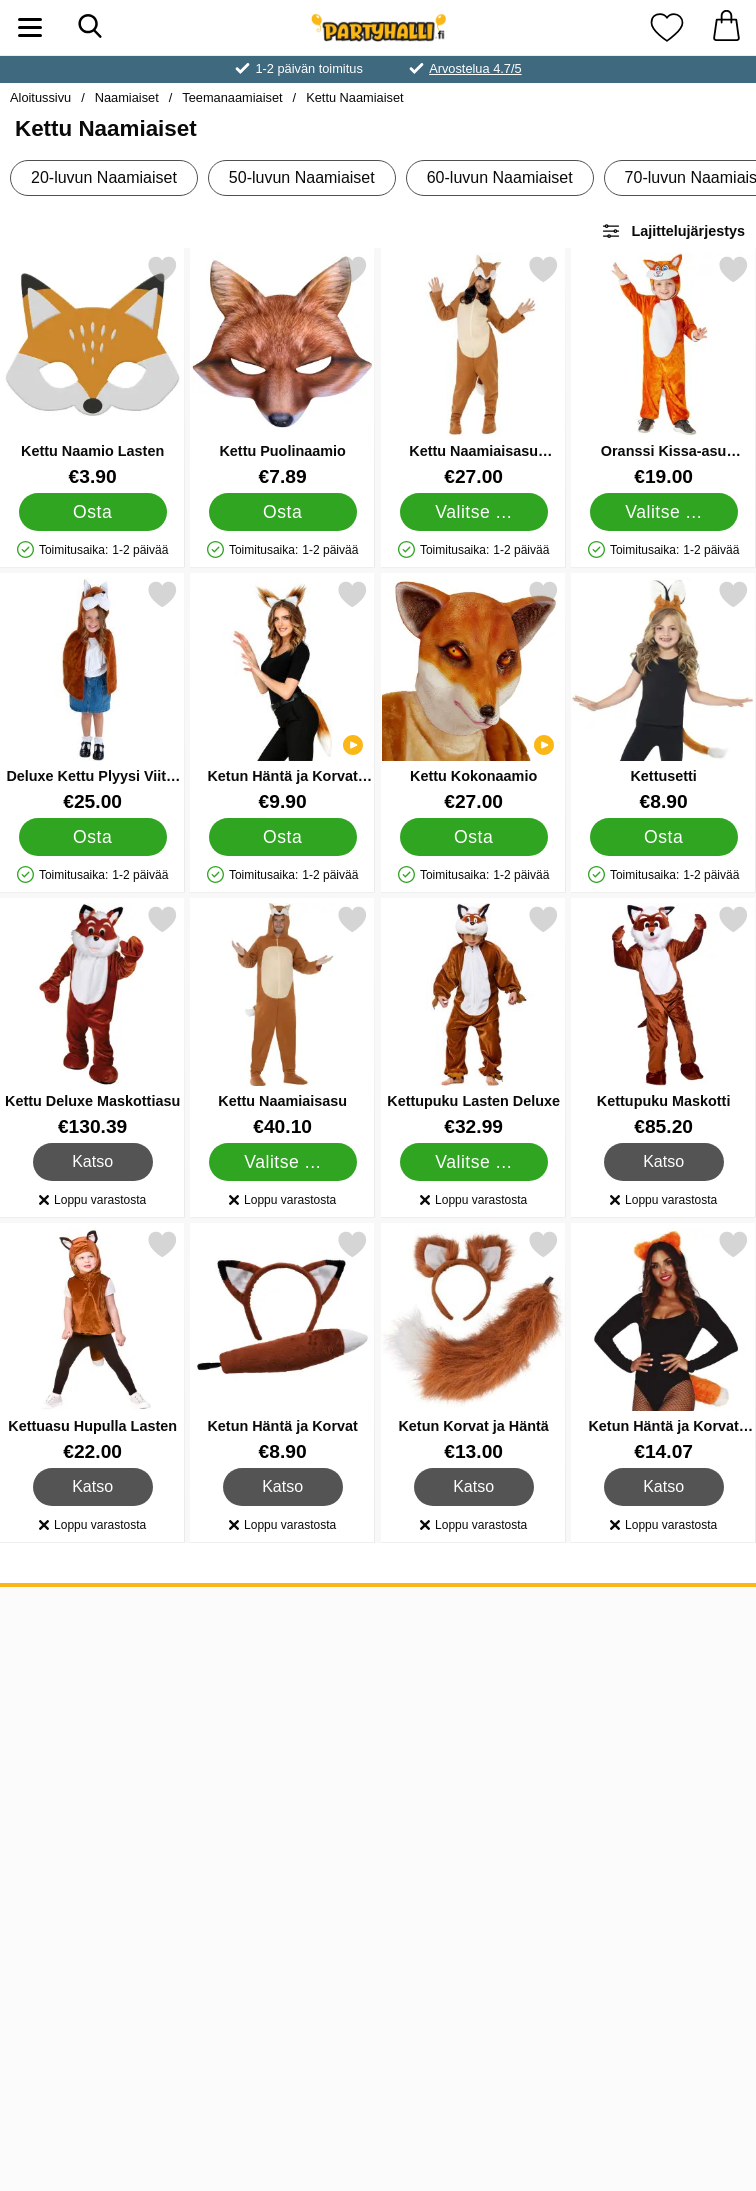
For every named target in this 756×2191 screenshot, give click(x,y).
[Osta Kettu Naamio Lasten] (93, 512)
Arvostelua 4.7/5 (475, 68)
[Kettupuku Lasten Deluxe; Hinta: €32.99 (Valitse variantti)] (473, 1020)
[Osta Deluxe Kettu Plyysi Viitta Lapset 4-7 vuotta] (93, 837)
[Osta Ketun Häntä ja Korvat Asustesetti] (283, 837)
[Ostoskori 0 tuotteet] (726, 27)
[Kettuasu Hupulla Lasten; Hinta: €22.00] (92, 1345)
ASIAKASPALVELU (94, 1679)
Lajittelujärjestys (673, 231)
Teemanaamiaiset (232, 97)
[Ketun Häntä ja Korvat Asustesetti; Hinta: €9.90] (282, 695)
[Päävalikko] (30, 27)
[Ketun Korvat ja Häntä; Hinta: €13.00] (473, 1345)
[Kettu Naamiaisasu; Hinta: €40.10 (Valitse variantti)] (282, 1020)
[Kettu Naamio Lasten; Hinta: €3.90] (92, 370)
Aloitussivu (40, 97)
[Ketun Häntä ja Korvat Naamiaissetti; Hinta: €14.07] (663, 1345)
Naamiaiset (127, 97)
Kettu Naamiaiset (354, 97)
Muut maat (59, 1741)
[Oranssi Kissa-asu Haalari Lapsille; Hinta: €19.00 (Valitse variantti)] (663, 370)
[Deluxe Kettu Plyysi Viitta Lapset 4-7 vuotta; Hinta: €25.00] (92, 695)
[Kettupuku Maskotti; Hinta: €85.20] (663, 1020)
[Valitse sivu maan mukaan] (378, 1972)
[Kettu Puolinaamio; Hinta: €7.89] (282, 370)
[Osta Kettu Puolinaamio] (283, 512)
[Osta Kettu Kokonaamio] (473, 837)
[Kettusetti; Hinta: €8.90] (663, 695)
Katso (93, 1162)
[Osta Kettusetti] (663, 837)
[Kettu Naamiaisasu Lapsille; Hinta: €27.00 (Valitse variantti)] (473, 370)
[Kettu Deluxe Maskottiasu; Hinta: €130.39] (92, 1020)
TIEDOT (47, 1617)
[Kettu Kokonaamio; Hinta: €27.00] (473, 695)
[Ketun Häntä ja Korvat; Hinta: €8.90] (282, 1345)
